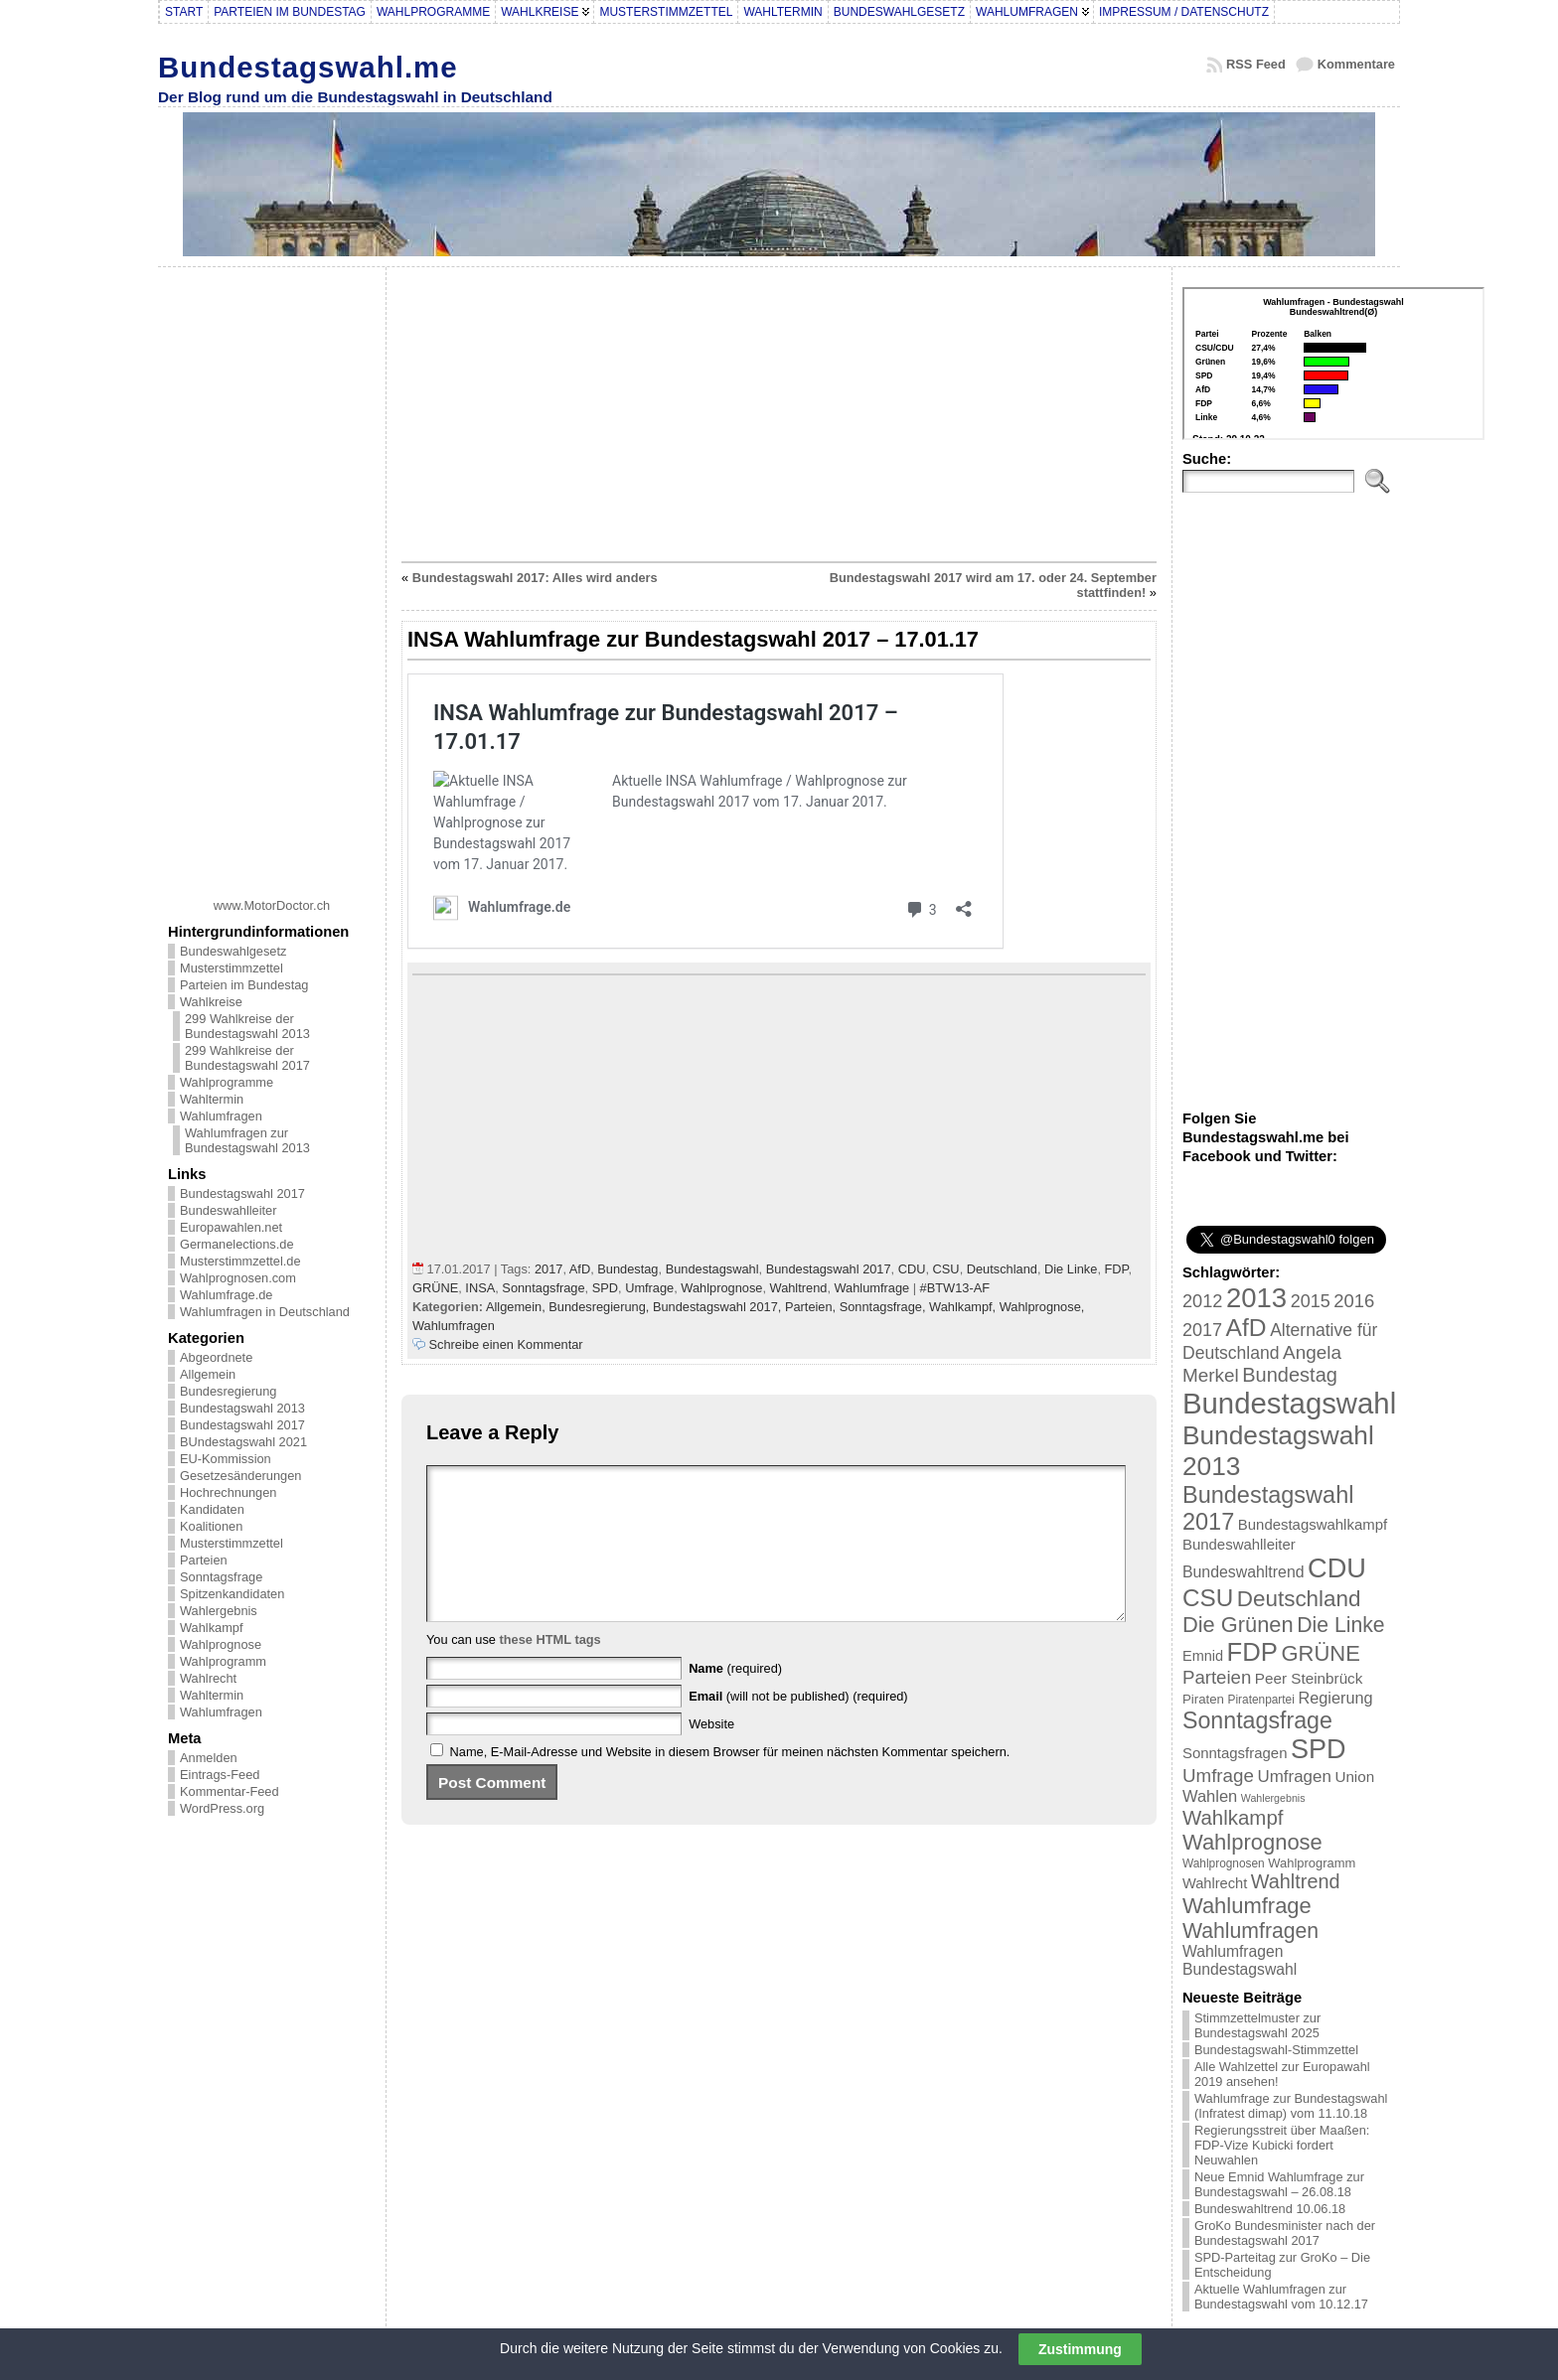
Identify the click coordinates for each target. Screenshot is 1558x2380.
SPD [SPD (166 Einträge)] (1318, 1749)
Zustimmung (1080, 2349)
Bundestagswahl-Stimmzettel (1276, 2049)
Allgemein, (517, 1306)
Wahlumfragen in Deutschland (265, 1311)
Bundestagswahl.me (308, 67)
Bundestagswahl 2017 (242, 1193)
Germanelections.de (237, 1244)
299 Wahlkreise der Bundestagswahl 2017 (247, 1058)
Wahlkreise (211, 1001)
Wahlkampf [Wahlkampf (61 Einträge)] (1232, 1817)
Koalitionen (211, 1526)
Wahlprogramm (223, 1661)
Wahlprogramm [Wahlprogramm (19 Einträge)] (1311, 1863)
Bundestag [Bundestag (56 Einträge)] (1289, 1375)
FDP (1117, 1269)
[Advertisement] (272, 575)
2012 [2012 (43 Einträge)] (1202, 1301)
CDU (912, 1269)
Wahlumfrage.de (226, 1294)
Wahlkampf (211, 1627)
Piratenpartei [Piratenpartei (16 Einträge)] (1261, 1700)
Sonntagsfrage (221, 1576)
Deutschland (1002, 1269)
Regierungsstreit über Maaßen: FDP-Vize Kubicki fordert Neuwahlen (1281, 2145)
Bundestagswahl (712, 1269)
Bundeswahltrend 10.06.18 (1269, 2208)
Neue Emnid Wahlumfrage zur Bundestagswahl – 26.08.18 (1279, 2184)
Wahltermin (211, 1099)
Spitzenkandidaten (232, 1593)
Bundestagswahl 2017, (719, 1306)
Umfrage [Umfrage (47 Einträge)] (1218, 1775)
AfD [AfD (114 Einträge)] (1246, 1327)
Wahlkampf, (964, 1306)
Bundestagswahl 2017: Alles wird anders (535, 577)
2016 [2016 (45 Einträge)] (1353, 1300)
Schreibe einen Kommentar (506, 1344)
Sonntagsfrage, (884, 1306)
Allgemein (207, 1374)
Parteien (204, 1560)
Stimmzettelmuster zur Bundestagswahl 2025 (1257, 2025)
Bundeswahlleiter (228, 1210)
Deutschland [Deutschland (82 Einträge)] (1299, 1598)
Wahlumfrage (872, 1287)
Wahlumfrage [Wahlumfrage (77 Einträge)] (1247, 1905)
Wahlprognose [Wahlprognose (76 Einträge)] (1252, 1842)
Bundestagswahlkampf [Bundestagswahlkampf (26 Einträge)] (1312, 1524)
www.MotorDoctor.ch (272, 905)
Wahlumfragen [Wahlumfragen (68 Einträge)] (1250, 1930)
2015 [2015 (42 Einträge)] (1310, 1301)
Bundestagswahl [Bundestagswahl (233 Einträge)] (1289, 1403)
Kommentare (1356, 64)
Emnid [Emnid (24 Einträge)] (1202, 1656)
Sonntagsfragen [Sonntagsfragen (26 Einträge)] (1234, 1752)
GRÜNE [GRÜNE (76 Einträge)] (1320, 1653)
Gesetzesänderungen (240, 1475)
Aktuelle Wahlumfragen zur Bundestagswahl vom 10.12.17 (1281, 2296)
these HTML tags (550, 1669)
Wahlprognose (220, 1644)
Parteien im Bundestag (244, 984)
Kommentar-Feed (229, 1791)
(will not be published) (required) (798, 1725)
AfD (579, 1269)
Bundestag (627, 1269)
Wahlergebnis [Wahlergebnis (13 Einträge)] (1273, 1798)
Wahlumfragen (221, 1116)
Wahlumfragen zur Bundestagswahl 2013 (247, 1140)
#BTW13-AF (955, 1287)
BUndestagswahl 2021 (243, 1441)
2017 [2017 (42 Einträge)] (1202, 1330)
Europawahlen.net (231, 1227)
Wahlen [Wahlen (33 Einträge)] (1209, 1796)
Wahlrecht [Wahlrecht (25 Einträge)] (1214, 1883)
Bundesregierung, (600, 1306)
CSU (946, 1269)
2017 (548, 1269)
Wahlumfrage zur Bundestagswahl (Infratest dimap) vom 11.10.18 (1290, 2106)
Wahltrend (799, 1287)
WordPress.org (222, 1808)
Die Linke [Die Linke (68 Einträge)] (1340, 1624)
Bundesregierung (228, 1391)
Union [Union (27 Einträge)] (1354, 1776)
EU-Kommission (225, 1458)
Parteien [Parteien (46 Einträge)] (1216, 1677)
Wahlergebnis (218, 1610)
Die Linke (1070, 1269)
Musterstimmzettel (231, 968)
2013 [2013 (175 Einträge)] (1256, 1297)
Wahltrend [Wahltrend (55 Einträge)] (1295, 1881)
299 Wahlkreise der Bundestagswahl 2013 (247, 1026)
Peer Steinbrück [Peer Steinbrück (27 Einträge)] (1309, 1678)
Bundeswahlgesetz (233, 951)
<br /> (1333, 363)
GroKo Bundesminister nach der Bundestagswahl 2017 (1284, 2233)
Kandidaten (212, 1509)
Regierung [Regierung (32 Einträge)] (1335, 1698)
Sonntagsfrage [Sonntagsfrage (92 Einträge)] (1257, 1720)
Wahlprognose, (1042, 1306)
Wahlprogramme (226, 1082)
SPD (605, 1287)
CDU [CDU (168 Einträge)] (1337, 1568)
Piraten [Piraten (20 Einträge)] (1203, 1699)
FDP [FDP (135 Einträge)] (1252, 1652)
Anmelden (208, 1757)
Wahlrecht (208, 1678)
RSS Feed (1256, 64)
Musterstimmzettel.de (240, 1261)
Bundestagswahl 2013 (242, 1408)
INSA (480, 1287)
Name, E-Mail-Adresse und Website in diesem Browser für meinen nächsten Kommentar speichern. (730, 1781)
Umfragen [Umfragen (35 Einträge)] (1294, 1776)
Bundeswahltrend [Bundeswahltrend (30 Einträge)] (1243, 1571)
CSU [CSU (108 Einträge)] (1207, 1597)
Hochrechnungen (228, 1492)
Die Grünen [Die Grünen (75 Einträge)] (1238, 1624)
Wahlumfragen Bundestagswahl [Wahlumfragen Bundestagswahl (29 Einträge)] (1239, 1960)
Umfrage (649, 1287)
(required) (735, 1698)
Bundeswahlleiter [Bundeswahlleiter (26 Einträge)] (1239, 1544)
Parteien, (812, 1306)
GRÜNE (435, 1287)
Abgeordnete (216, 1357)
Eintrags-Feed (219, 1774)
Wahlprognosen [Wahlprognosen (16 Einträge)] (1223, 1863)
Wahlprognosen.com (238, 1277)
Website (711, 1753)
